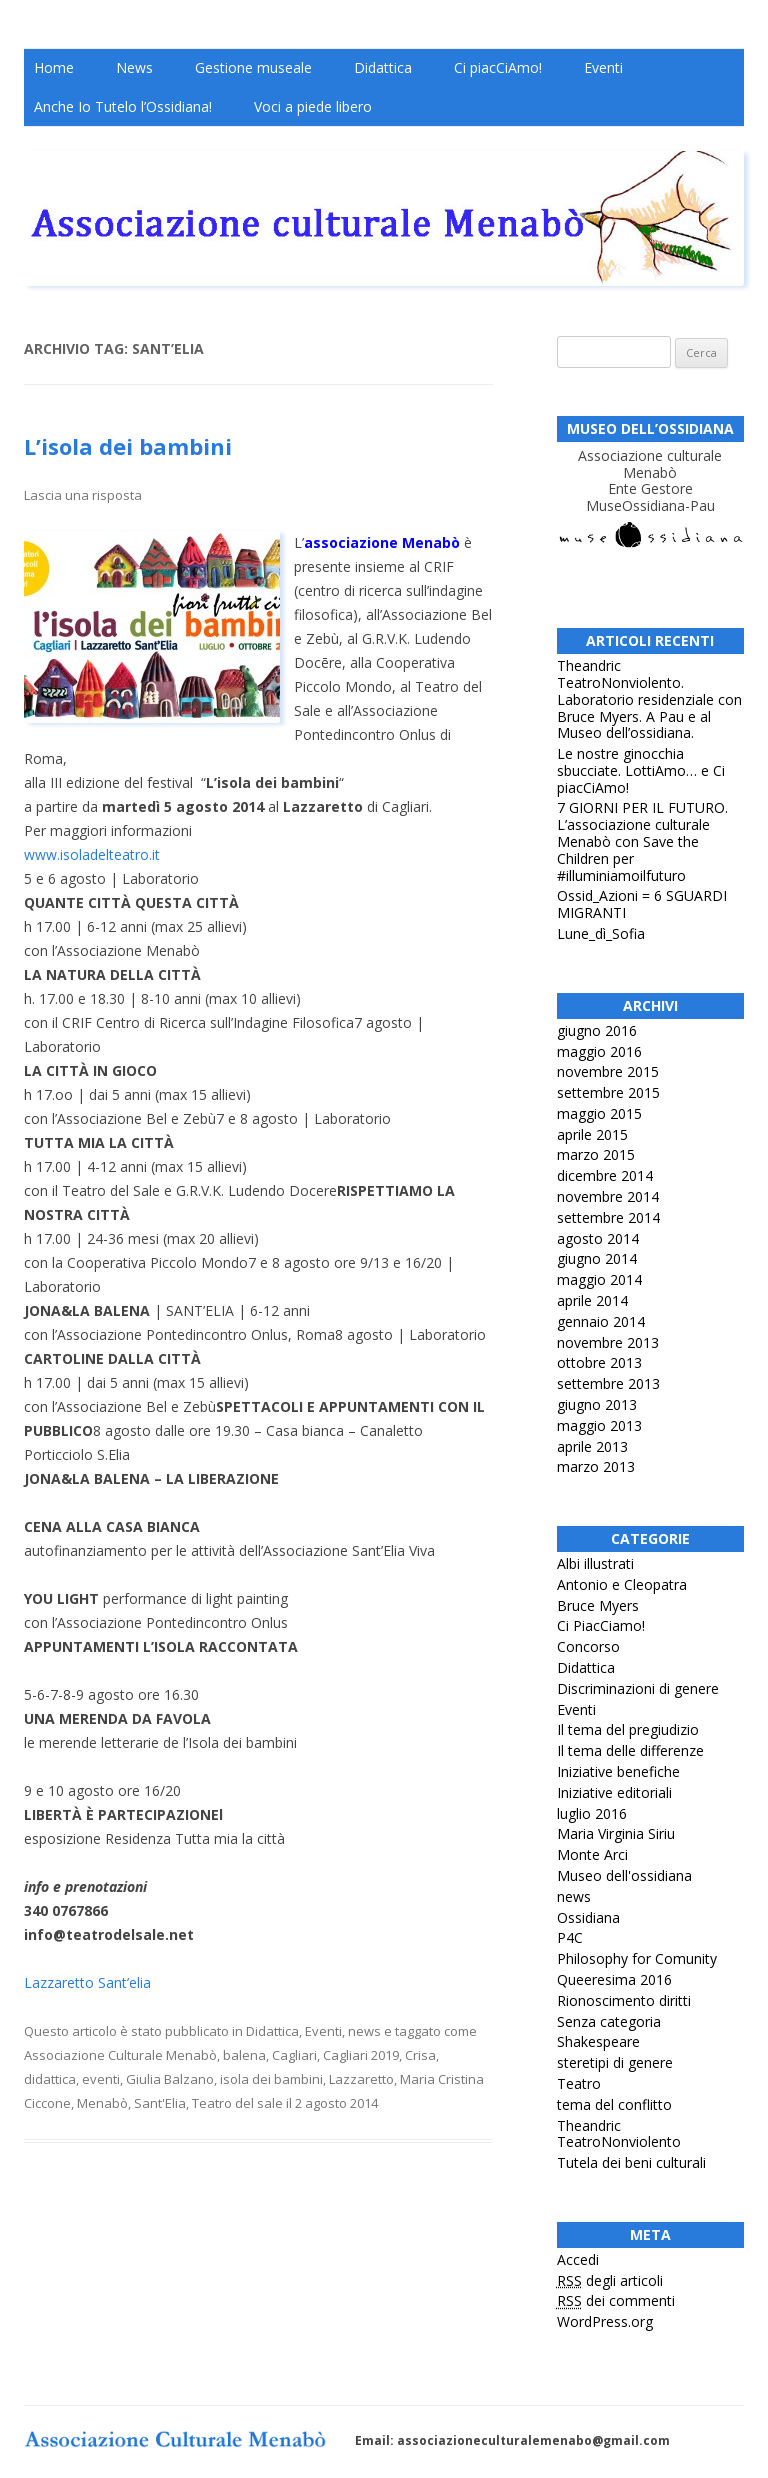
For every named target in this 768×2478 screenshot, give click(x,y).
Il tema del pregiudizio (628, 1729)
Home (54, 67)
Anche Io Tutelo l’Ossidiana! (123, 106)
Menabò (102, 2103)
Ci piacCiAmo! (498, 67)
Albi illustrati (595, 1563)
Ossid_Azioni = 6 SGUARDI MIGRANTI (642, 904)
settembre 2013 (608, 1383)
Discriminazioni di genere (638, 1688)
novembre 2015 (608, 1071)
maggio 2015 (599, 1113)
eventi (101, 2079)
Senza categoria (609, 2021)
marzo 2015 (596, 1154)
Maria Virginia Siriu (616, 1833)
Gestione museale (253, 67)
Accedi (578, 2259)
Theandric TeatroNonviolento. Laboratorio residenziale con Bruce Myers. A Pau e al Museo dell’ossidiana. (649, 699)
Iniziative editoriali (614, 1792)
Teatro (579, 2083)
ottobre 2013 (599, 1362)
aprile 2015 (592, 1134)
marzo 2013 (596, 1466)
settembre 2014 (608, 1217)
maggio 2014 (599, 1279)
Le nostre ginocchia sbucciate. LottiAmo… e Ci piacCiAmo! (641, 770)
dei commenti (616, 2300)
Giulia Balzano (170, 2079)
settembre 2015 (608, 1092)
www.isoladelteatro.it (92, 854)
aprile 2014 (592, 1300)
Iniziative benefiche (618, 1771)
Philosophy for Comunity (637, 1958)
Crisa (420, 2055)
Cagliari (294, 2055)
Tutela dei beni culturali (631, 2162)
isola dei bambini (271, 2079)
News (134, 67)
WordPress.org (605, 2321)
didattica (50, 2079)
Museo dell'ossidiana (624, 1875)
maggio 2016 (599, 1051)
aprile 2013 (592, 1446)
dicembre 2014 (605, 1175)
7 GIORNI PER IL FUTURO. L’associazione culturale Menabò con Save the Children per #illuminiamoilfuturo (642, 841)
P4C (570, 1937)
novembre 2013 (608, 1342)
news (364, 2031)
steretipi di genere (615, 2062)
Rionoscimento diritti (624, 2000)
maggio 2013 (599, 1425)
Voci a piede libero (313, 106)
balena (244, 2055)
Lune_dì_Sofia (601, 933)
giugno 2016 (597, 1030)
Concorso (588, 1646)
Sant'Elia (160, 2103)
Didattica (383, 67)
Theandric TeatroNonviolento (619, 2134)
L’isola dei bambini (128, 446)
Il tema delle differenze (630, 1750)
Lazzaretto (361, 2079)
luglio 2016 (592, 1813)
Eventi (603, 67)
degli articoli (610, 2280)
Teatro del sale (237, 2103)
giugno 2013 (597, 1404)
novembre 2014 (608, 1196)
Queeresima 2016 (614, 1979)
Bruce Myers (598, 1605)
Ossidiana (588, 1917)
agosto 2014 (598, 1238)
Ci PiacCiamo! (601, 1625)
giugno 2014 (597, 1258)
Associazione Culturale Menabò (120, 2055)
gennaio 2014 (601, 1321)
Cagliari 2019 (361, 2055)
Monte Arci (592, 1854)
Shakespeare (598, 2041)
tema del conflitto (614, 2104)
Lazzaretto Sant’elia (87, 1982)
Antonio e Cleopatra (622, 1584)
